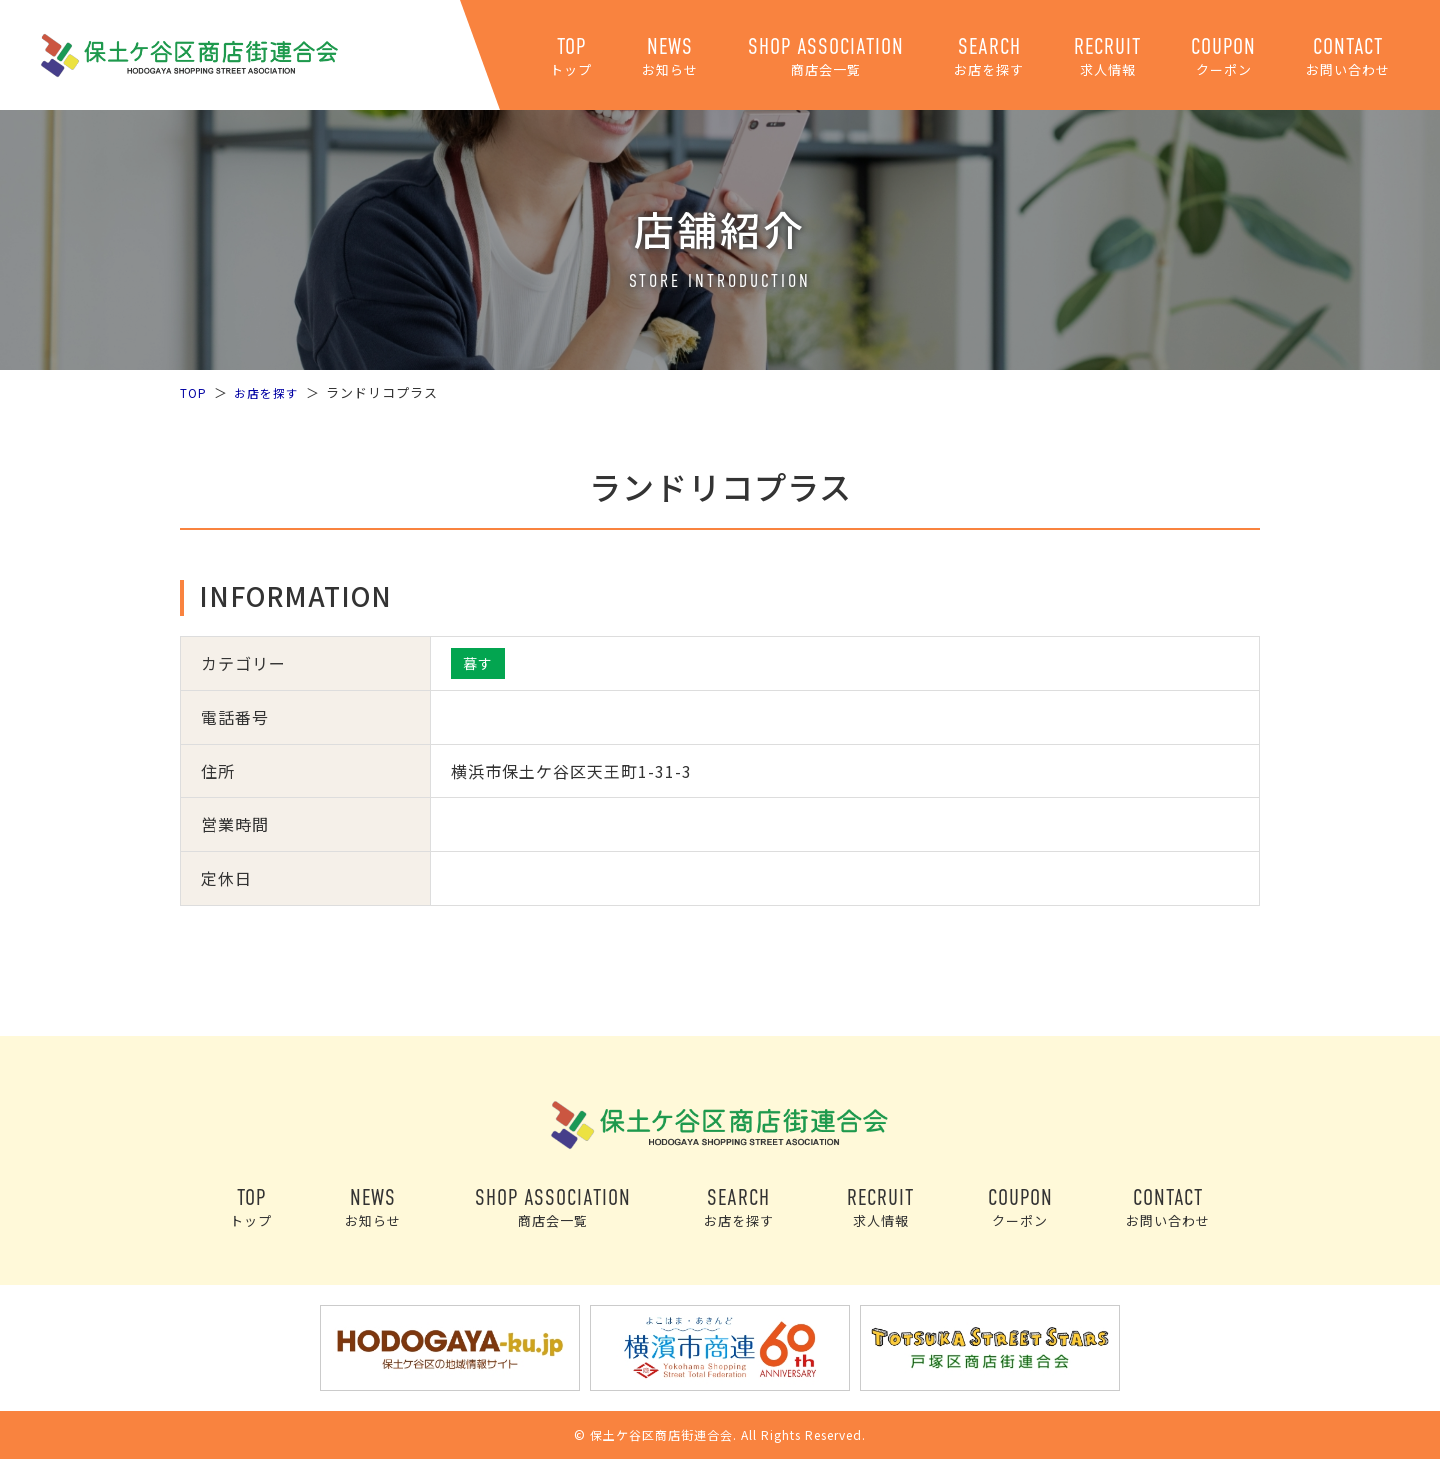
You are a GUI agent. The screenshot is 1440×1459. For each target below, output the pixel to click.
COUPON (1223, 56)
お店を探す (270, 392)
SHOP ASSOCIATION (826, 56)
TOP (571, 56)
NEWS (670, 56)
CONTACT (1348, 56)
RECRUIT (1107, 56)
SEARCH (989, 56)
